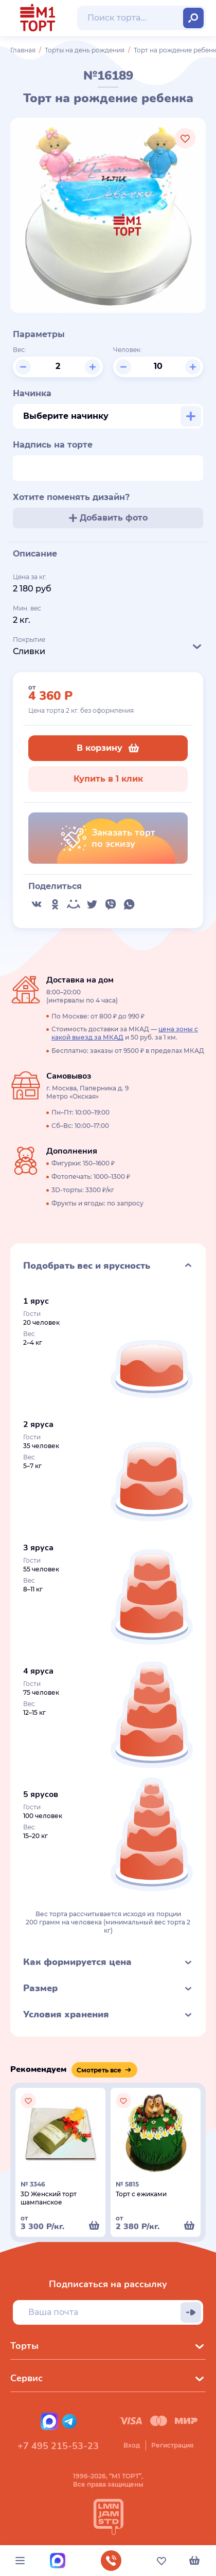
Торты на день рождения (84, 50)
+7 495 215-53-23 (58, 2446)
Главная (22, 50)
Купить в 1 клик (108, 779)
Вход (131, 2445)
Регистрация (172, 2445)
